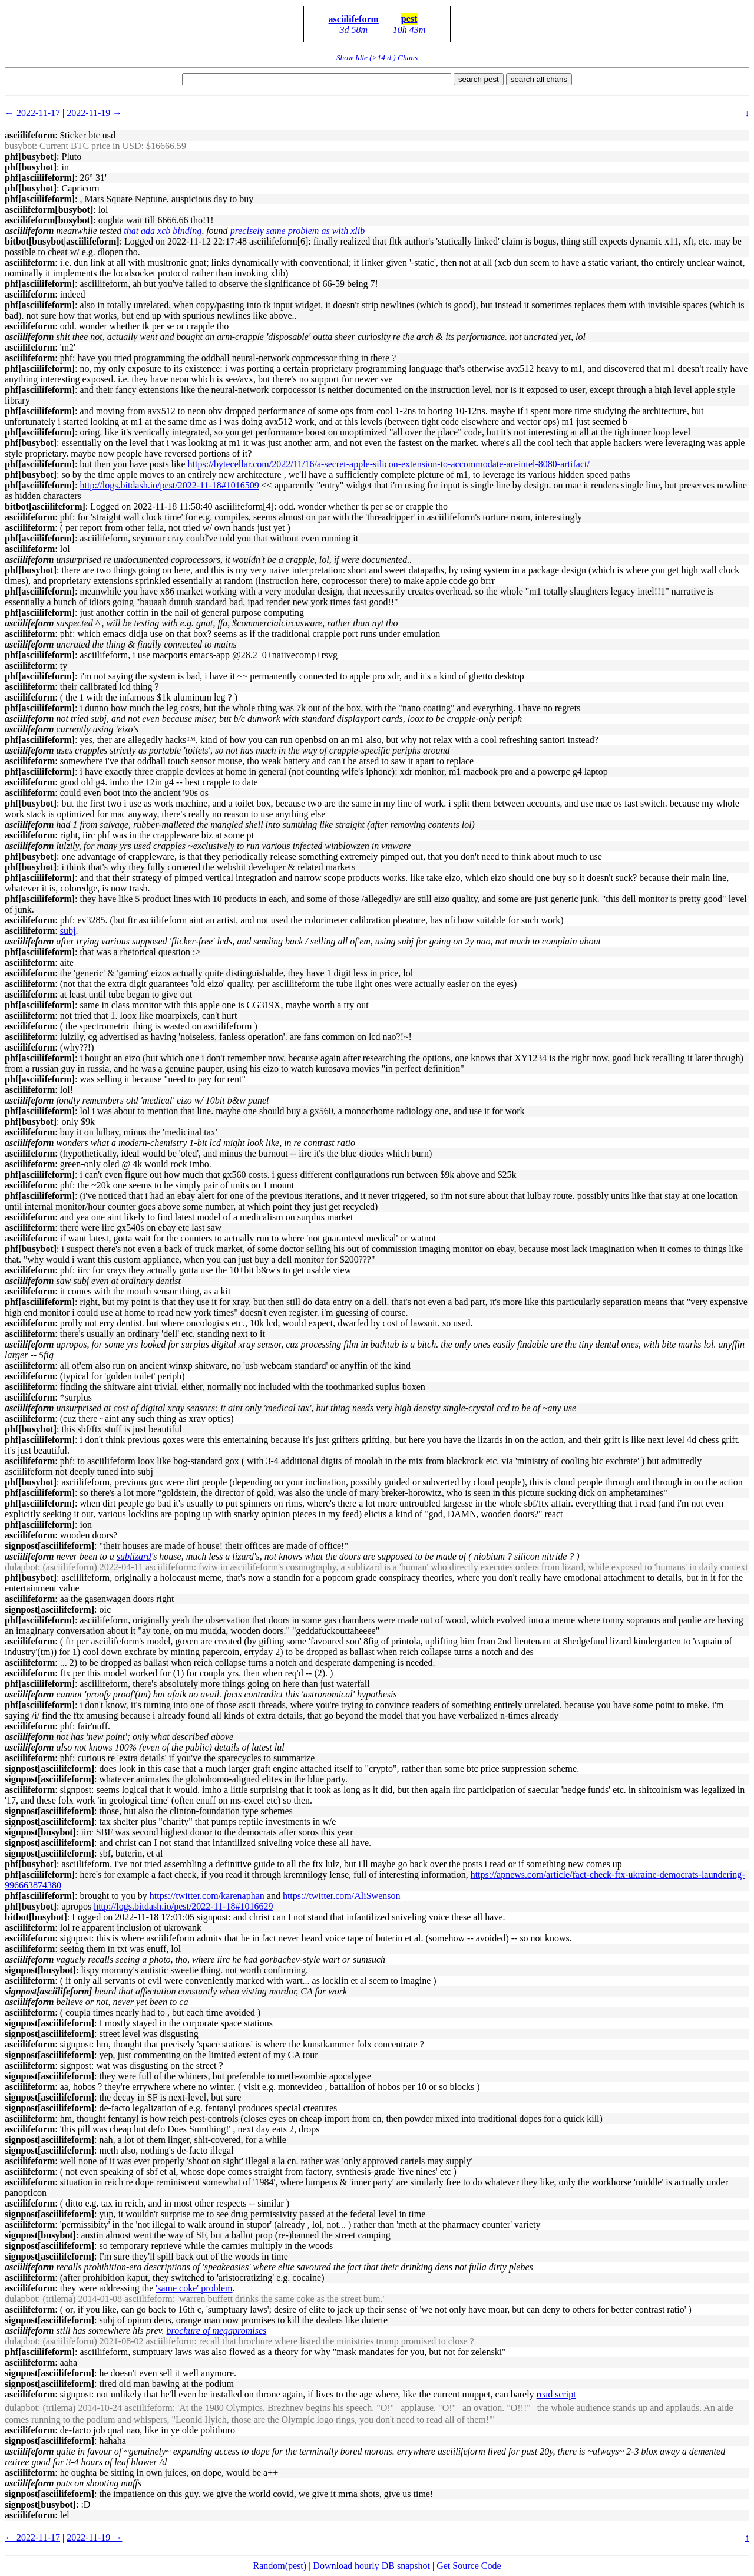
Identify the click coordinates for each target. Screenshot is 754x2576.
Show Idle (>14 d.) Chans (377, 57)
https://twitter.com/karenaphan (207, 1896)
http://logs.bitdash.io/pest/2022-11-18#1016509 (169, 485)
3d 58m (353, 30)
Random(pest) (279, 2566)
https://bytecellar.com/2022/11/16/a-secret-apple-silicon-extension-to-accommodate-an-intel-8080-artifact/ (389, 464)
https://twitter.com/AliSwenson (342, 1896)
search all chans (539, 79)
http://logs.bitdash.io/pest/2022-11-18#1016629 (183, 1906)
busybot (20, 146)
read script (556, 2394)
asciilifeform (354, 19)
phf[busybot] (31, 156)
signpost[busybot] (40, 1832)
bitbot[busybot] (36, 1917)
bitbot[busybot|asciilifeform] (62, 241)
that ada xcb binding (162, 231)
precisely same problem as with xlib (297, 231)
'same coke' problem (194, 2288)
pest (409, 19)
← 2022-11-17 (32, 113)
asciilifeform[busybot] (49, 209)
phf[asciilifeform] (40, 178)
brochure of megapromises (217, 2331)
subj (68, 931)
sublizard (134, 1556)
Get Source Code (468, 2566)
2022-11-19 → (94, 113)
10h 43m (409, 30)
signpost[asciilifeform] (49, 1546)
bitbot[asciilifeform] (45, 506)
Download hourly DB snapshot (371, 2566)
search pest (478, 79)
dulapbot (21, 1567)
